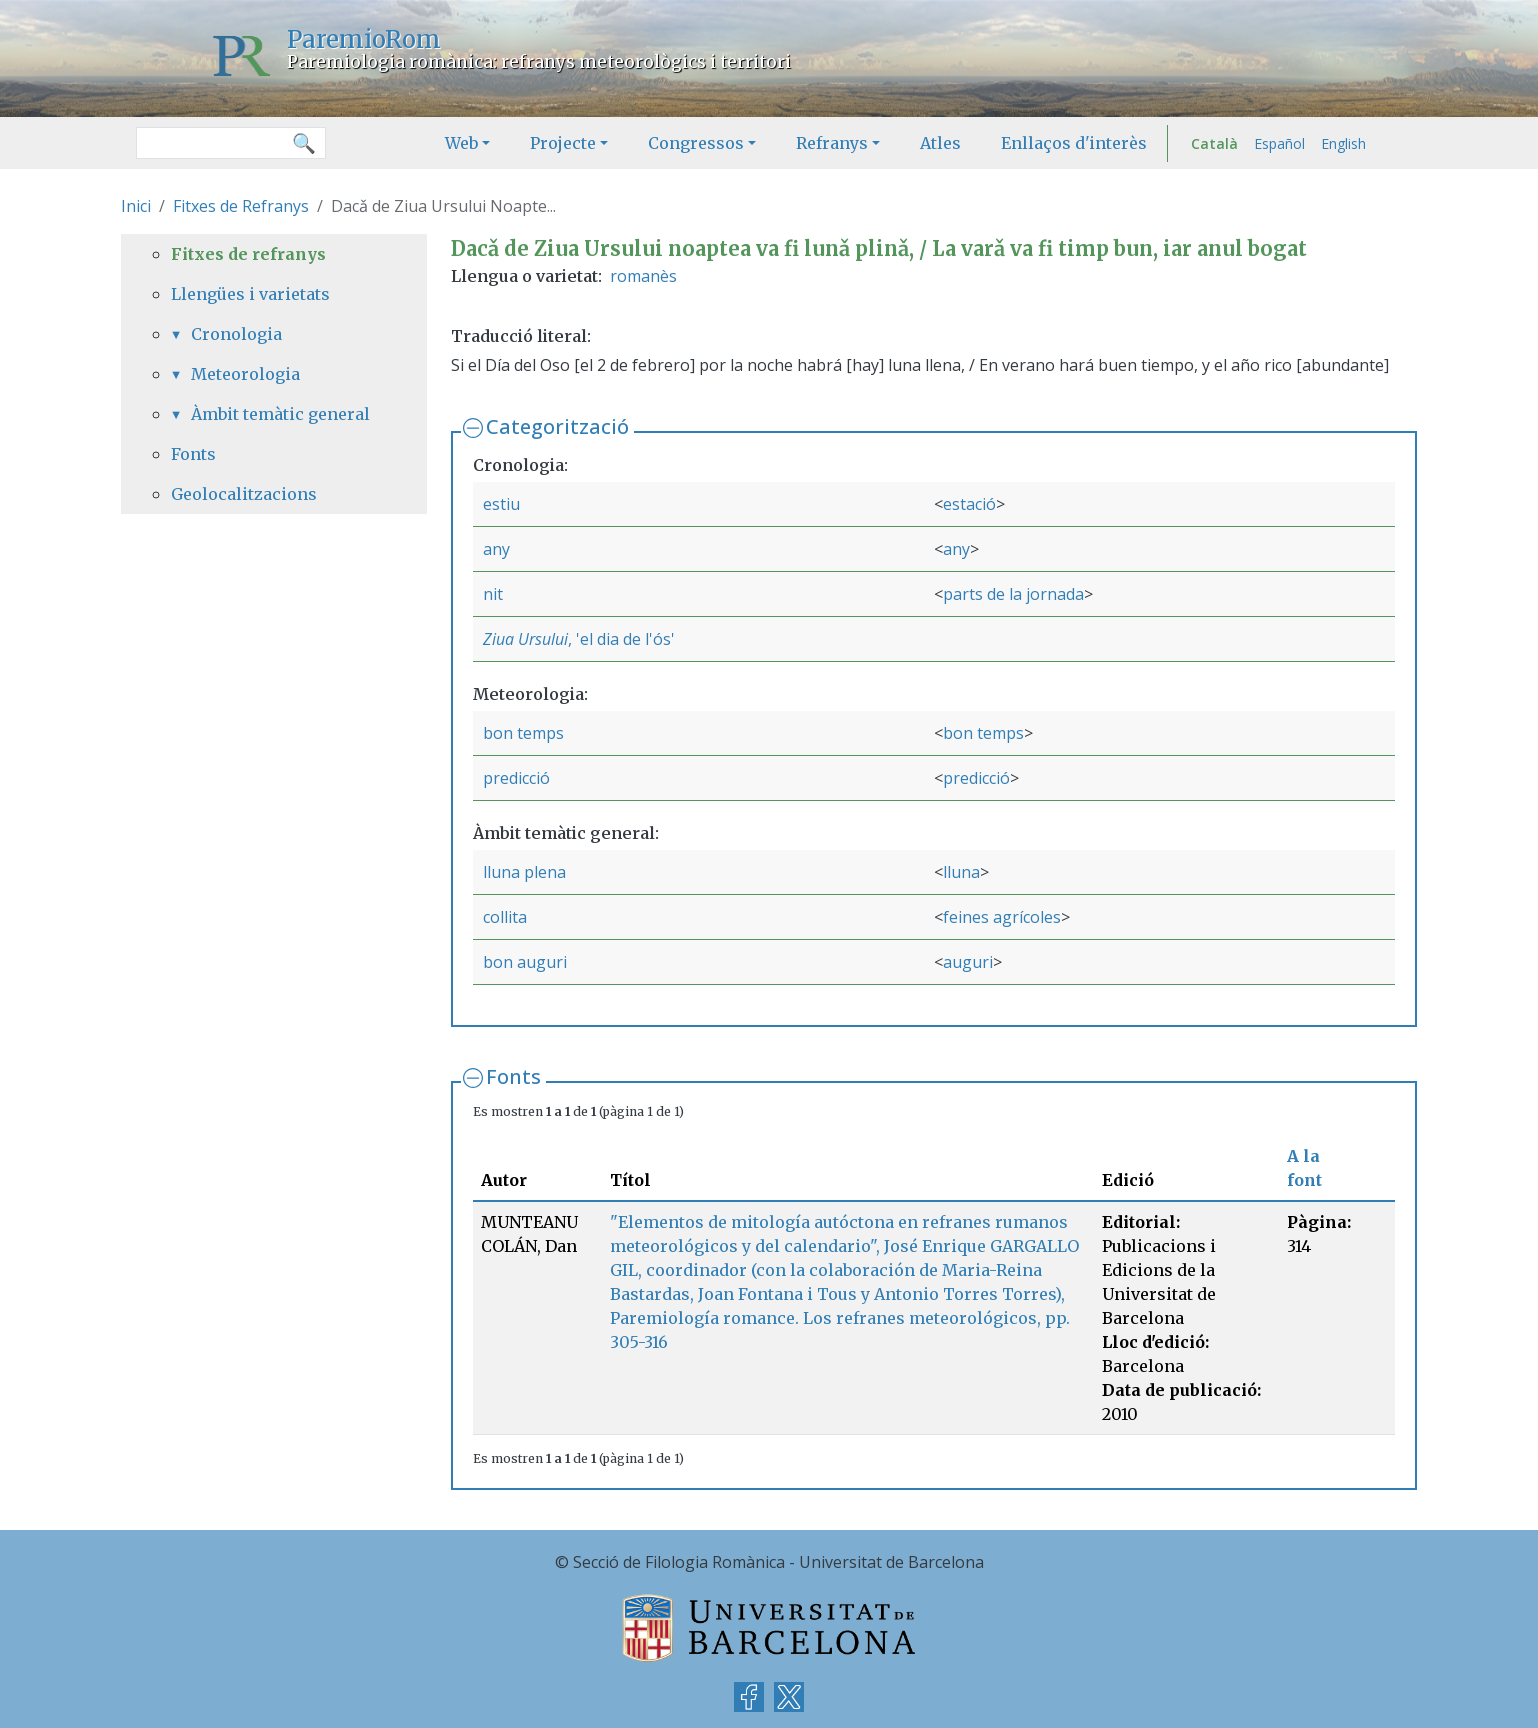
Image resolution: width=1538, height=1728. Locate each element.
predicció (516, 778)
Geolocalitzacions (244, 494)
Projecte (563, 143)
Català (1214, 143)
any (496, 549)
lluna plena (524, 872)
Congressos (696, 143)
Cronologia (236, 334)
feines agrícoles (1002, 917)
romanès (643, 276)
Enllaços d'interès (1074, 143)
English (1343, 143)
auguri (968, 962)
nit (493, 594)
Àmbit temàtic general (280, 414)
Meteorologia (245, 374)
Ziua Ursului (525, 639)
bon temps (523, 733)
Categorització (557, 426)
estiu (501, 504)
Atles (940, 143)
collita (505, 917)
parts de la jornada (1013, 594)
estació (969, 504)
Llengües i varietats (250, 294)
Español (1279, 143)
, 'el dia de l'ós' (621, 639)
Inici (136, 206)
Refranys (832, 143)
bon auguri (525, 962)
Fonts (513, 1076)
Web (461, 143)
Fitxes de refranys (248, 254)
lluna (961, 872)
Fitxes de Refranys (241, 206)
